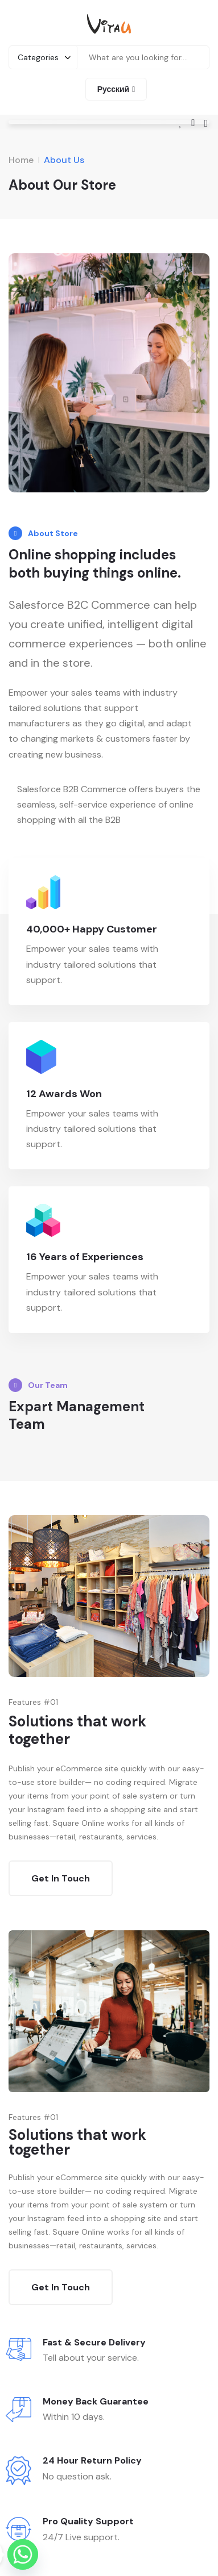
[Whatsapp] (22, 2554)
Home (21, 160)
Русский (113, 89)
